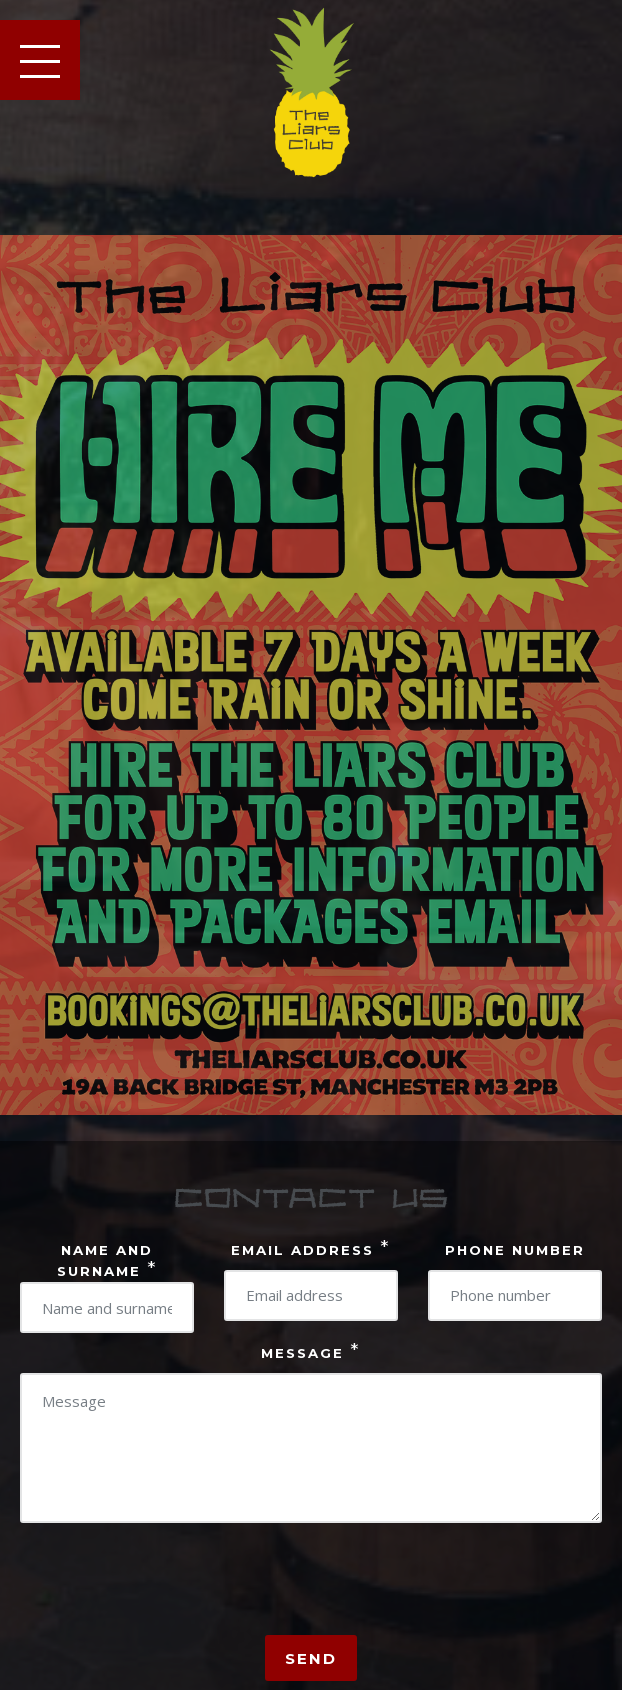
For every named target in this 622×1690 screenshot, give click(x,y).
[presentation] (172, 1586)
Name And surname (107, 1256)
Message (311, 1351)
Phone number (515, 1250)
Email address (311, 1248)
